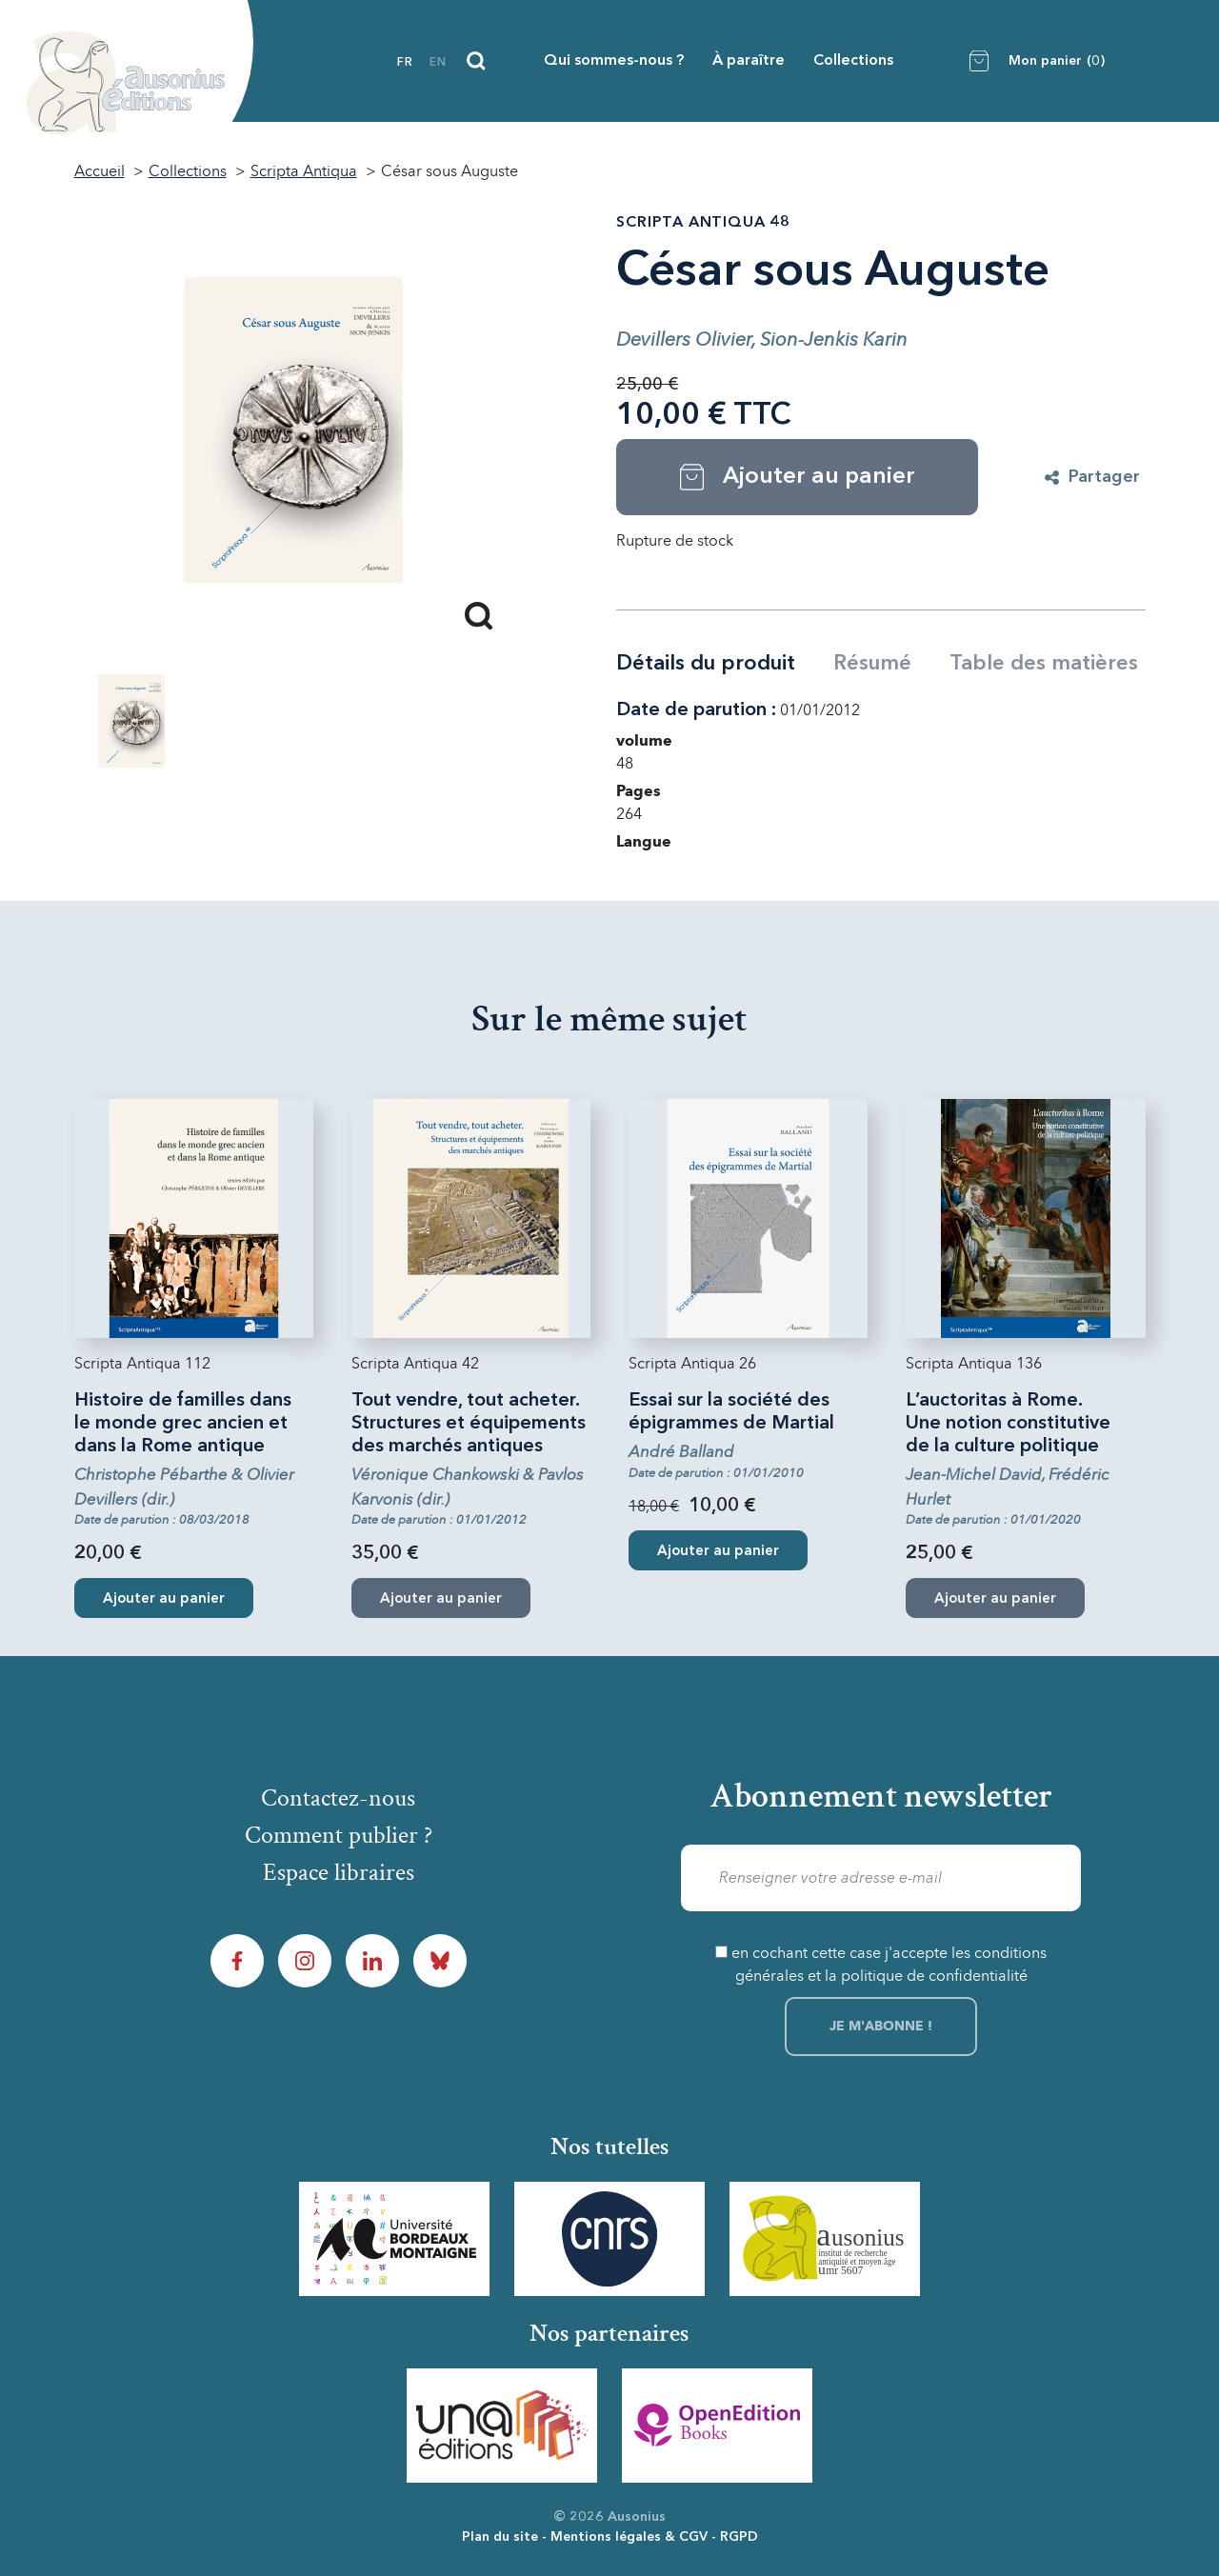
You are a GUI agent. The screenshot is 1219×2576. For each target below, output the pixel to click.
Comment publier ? (338, 1835)
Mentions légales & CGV (629, 2537)
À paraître (748, 61)
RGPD (739, 2537)
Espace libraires (338, 1872)
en (438, 63)
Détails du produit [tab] (705, 663)
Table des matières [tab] (1043, 663)
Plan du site (500, 2537)
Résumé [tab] (872, 663)
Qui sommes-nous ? (614, 61)
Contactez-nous (338, 1798)
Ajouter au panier (164, 1599)
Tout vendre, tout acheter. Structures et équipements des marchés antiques (468, 1423)
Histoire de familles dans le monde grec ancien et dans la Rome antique (182, 1423)
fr (405, 63)
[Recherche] (476, 61)
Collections (853, 61)
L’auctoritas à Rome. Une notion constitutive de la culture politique (1008, 1423)
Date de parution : (696, 710)
